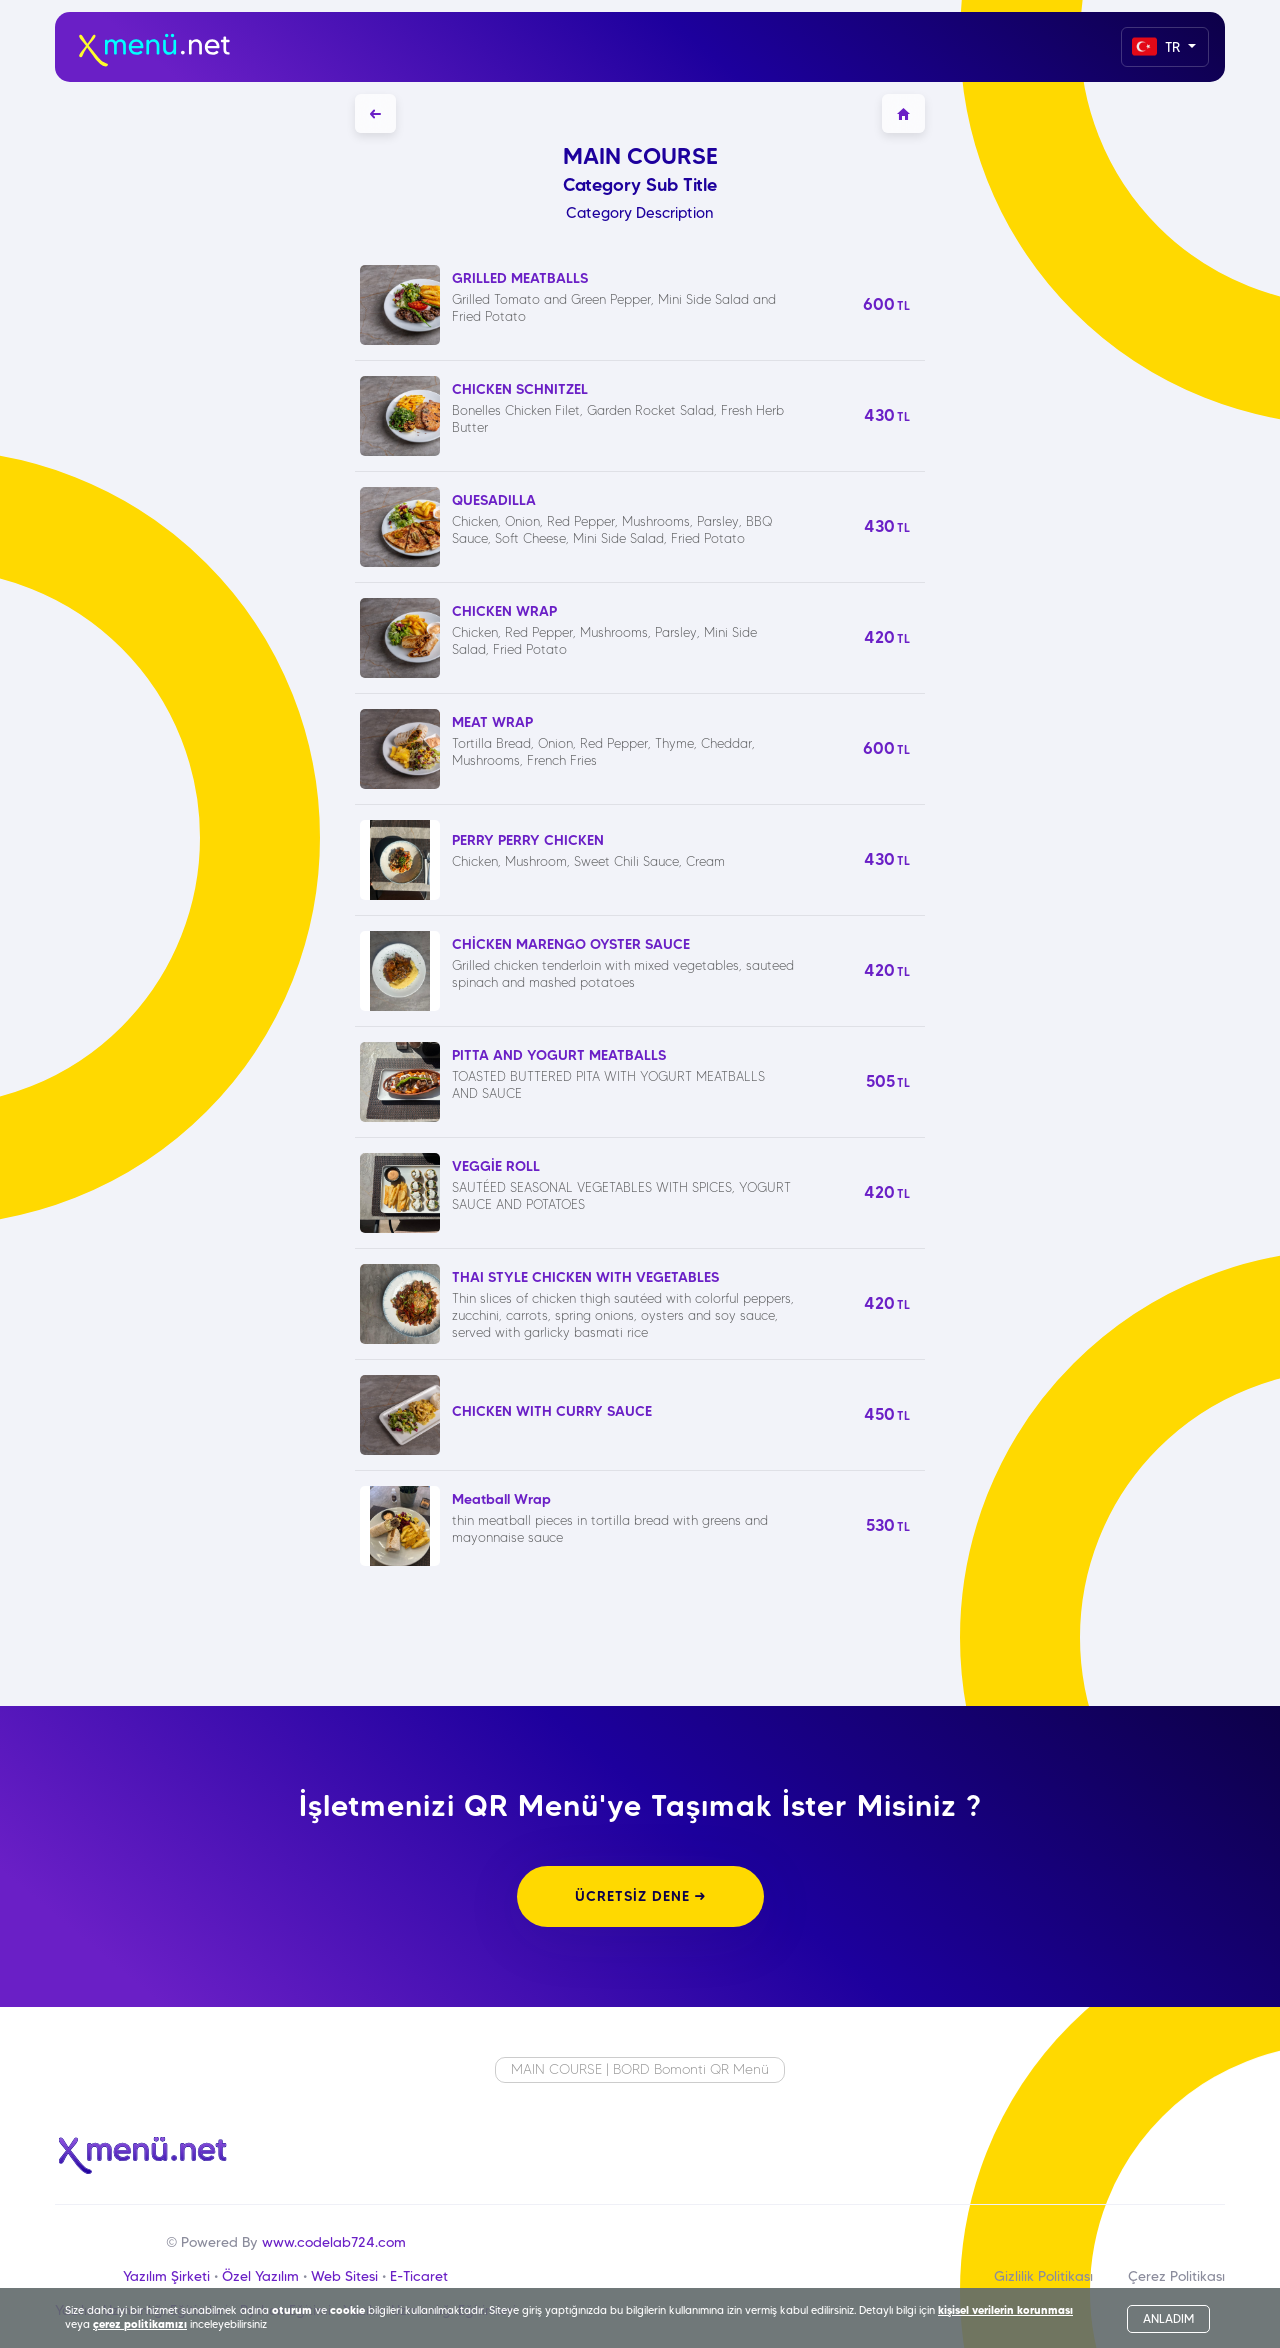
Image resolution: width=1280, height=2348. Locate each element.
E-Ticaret (419, 2276)
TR (1158, 46)
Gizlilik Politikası (1043, 2276)
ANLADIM (1168, 2318)
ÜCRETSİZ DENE (640, 1896)
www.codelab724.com (334, 2242)
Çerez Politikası (1176, 2276)
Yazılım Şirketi (166, 2276)
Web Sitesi (344, 2276)
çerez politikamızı (140, 2324)
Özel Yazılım (260, 2276)
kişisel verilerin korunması (1005, 2310)
